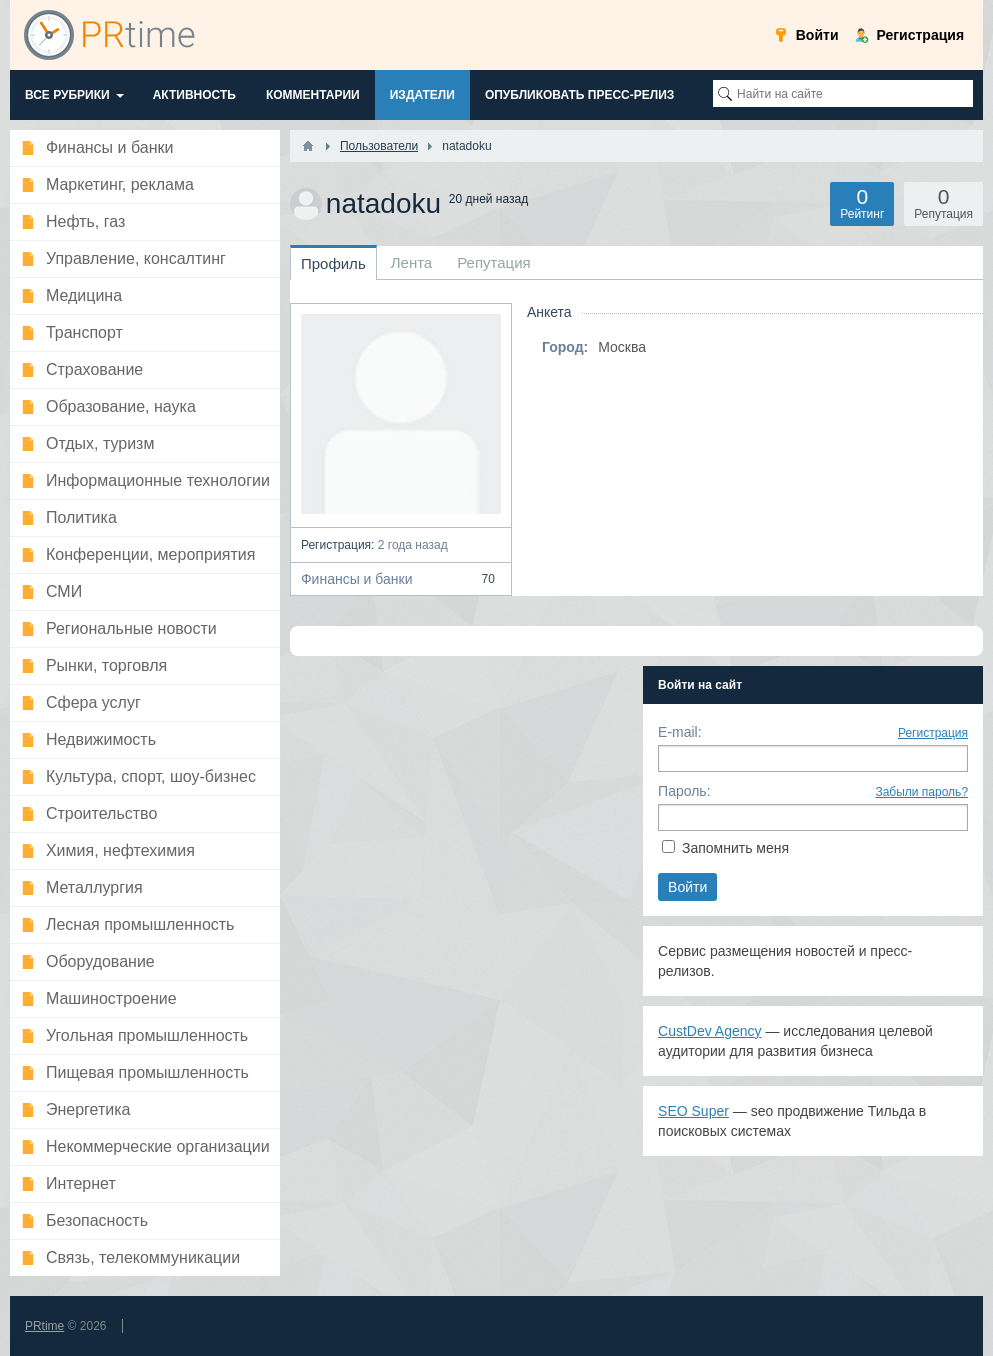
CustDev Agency (710, 1031)
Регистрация (933, 733)
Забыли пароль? (921, 792)
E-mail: (680, 732)
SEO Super (693, 1111)
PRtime (44, 1326)
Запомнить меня (735, 848)
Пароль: (684, 791)
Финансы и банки (401, 579)
